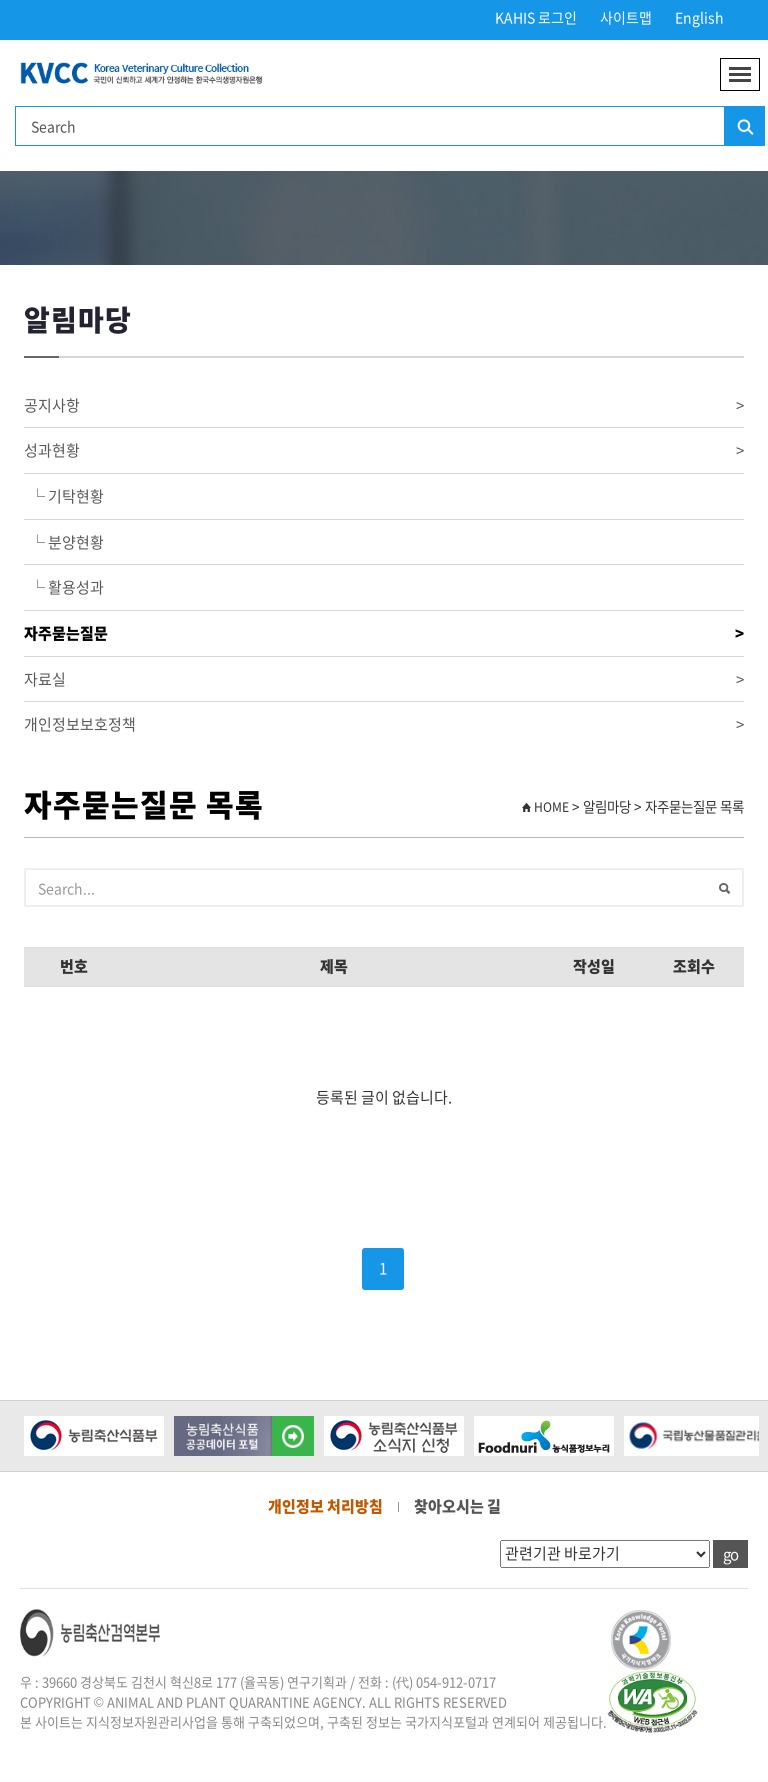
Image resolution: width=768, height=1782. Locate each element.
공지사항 (384, 405)
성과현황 (384, 450)
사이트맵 (626, 17)
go (730, 1554)
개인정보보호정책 (384, 724)
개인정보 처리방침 (325, 1506)
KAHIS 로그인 (536, 17)
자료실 (384, 679)
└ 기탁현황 (64, 496)
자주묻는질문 (384, 633)
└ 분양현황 (64, 542)
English (699, 17)
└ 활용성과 (64, 587)
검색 (744, 127)
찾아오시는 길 (457, 1506)
